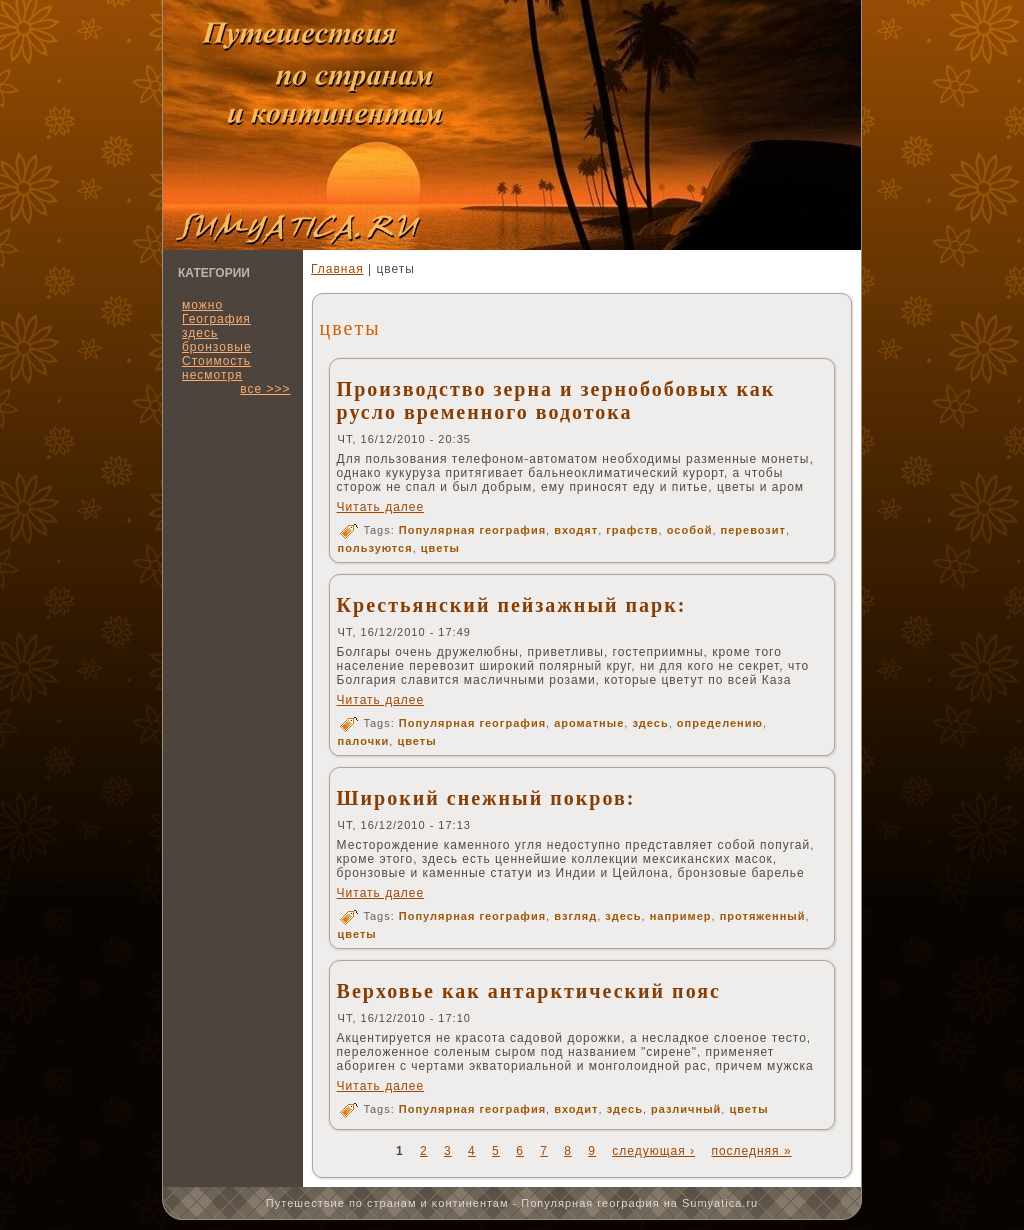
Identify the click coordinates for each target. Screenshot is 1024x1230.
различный (686, 1109)
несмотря (212, 375)
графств (632, 530)
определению (720, 723)
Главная (337, 269)
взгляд (575, 916)
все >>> (265, 389)
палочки (364, 741)
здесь (650, 723)
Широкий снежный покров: (486, 798)
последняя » (751, 1151)
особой (690, 530)
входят (576, 530)
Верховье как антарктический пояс (529, 991)
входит (576, 1109)
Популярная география (472, 530)
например (681, 916)
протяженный (763, 916)
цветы (440, 548)
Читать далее (381, 507)
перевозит (753, 530)
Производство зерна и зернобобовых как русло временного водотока (556, 400)
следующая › (653, 1151)
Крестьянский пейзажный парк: (512, 605)
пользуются (375, 548)
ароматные (589, 723)
